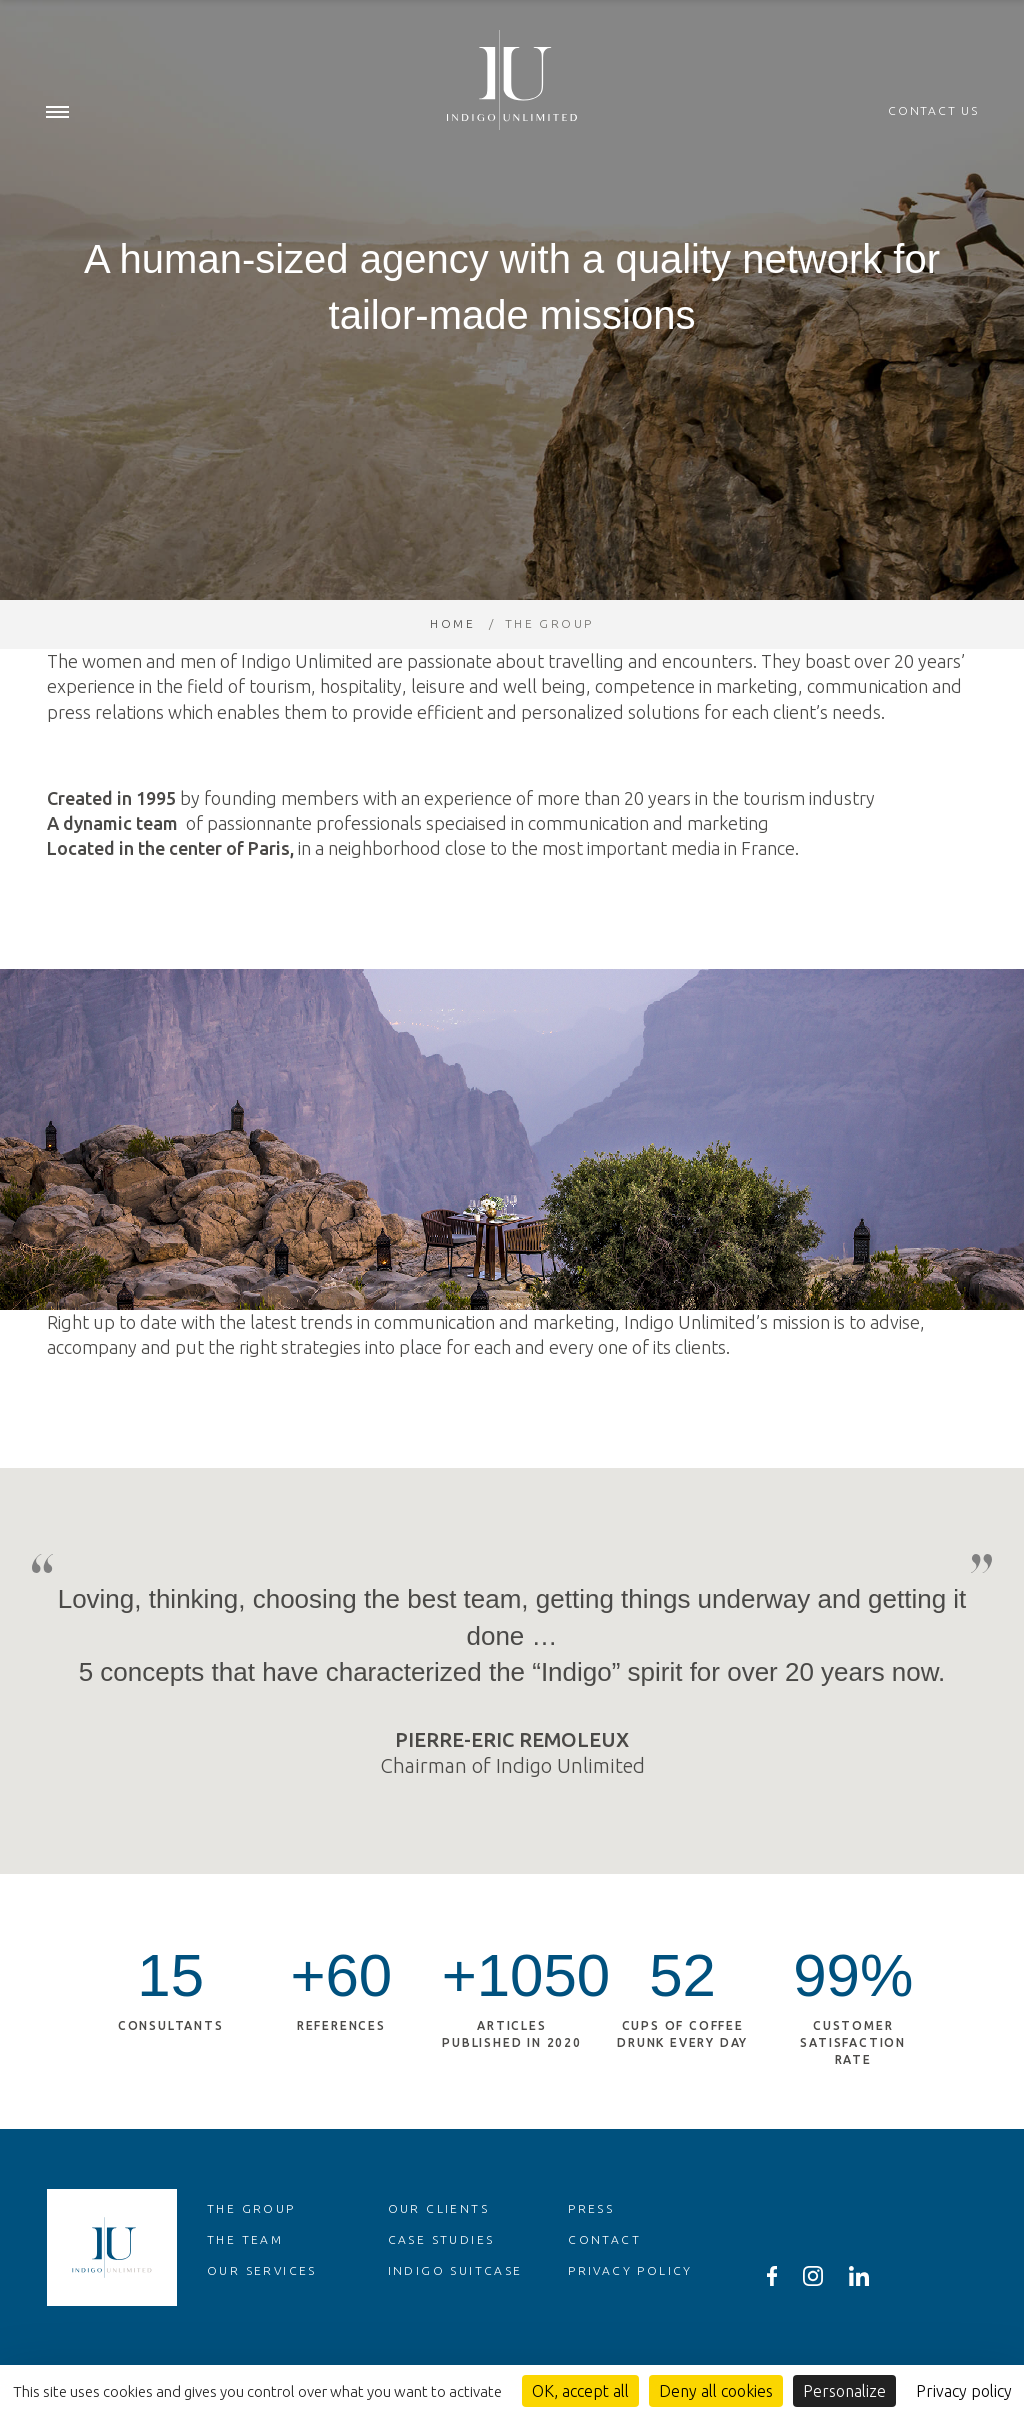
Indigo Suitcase (455, 2310)
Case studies (441, 2279)
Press (591, 2248)
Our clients (438, 2248)
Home (452, 663)
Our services (262, 2310)
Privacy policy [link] (964, 2391)
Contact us (933, 111)
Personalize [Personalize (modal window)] (844, 2391)
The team (245, 2279)
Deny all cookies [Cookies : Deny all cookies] (716, 2391)
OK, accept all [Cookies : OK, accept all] (580, 2391)
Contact (604, 2279)
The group (251, 2248)
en (971, 20)
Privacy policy (630, 2310)
